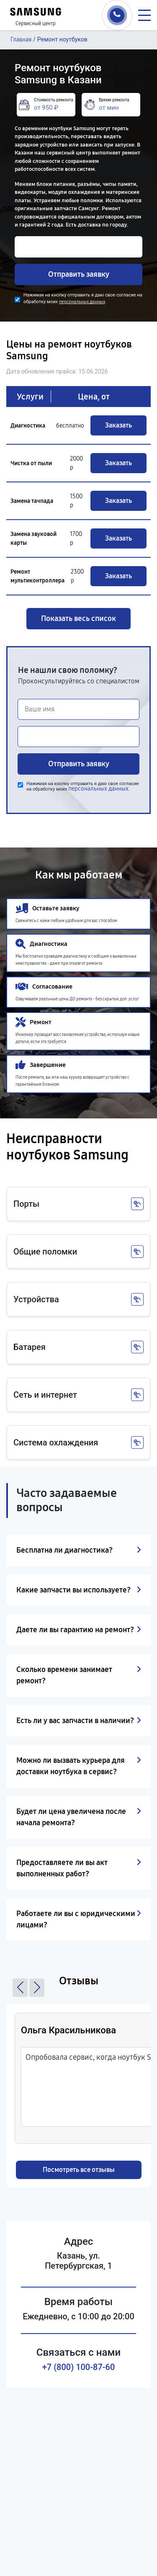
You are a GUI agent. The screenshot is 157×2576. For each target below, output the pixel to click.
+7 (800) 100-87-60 (78, 2367)
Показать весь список (78, 618)
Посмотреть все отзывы (79, 2170)
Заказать (118, 425)
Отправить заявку (78, 274)
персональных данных (82, 301)
